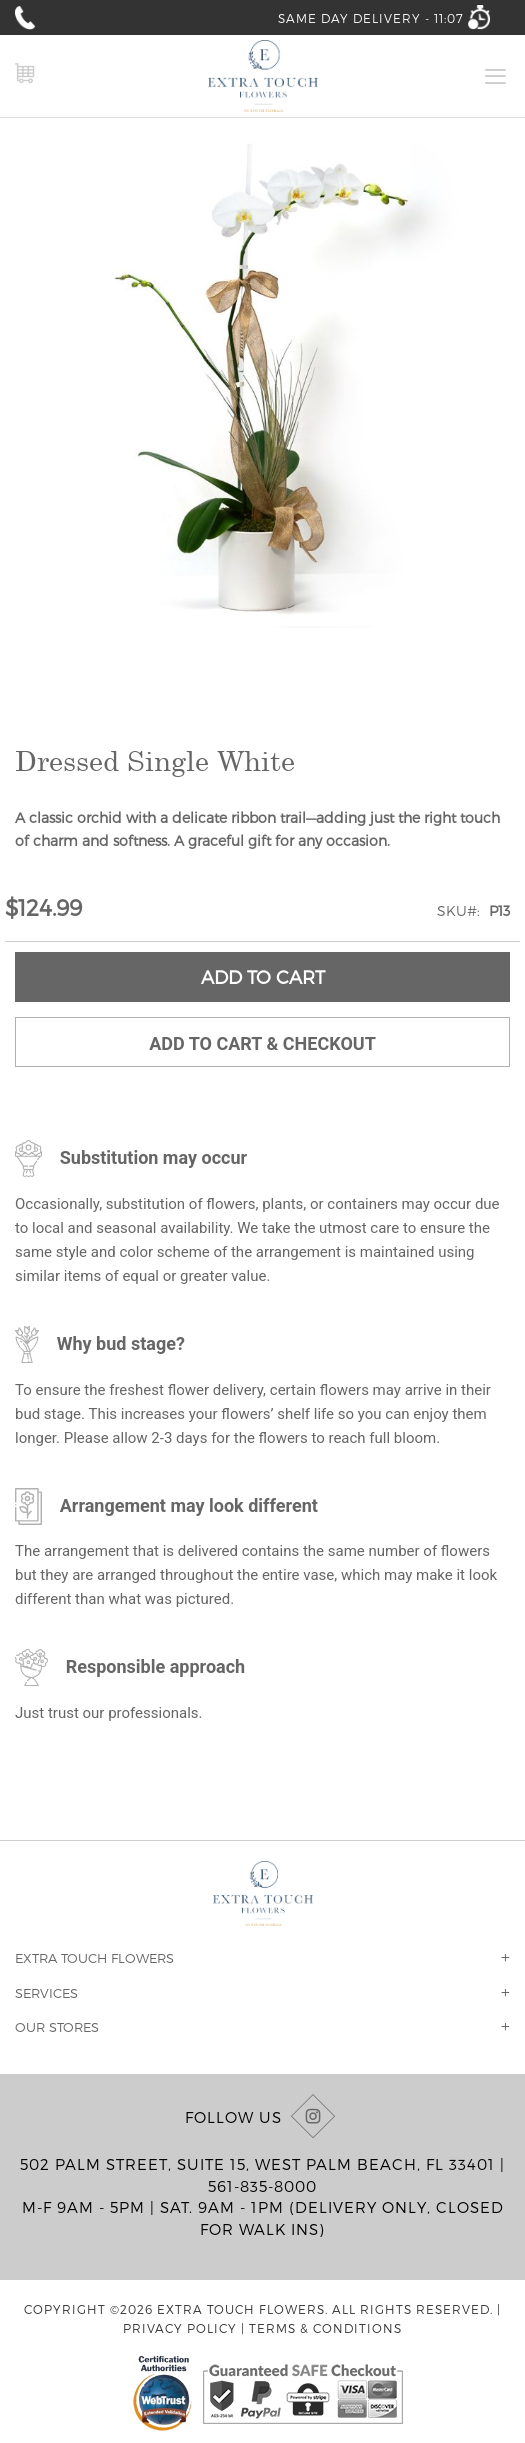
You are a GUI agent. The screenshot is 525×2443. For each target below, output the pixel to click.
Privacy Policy (180, 2328)
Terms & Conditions (325, 2328)
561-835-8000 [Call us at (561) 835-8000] (262, 2186)
